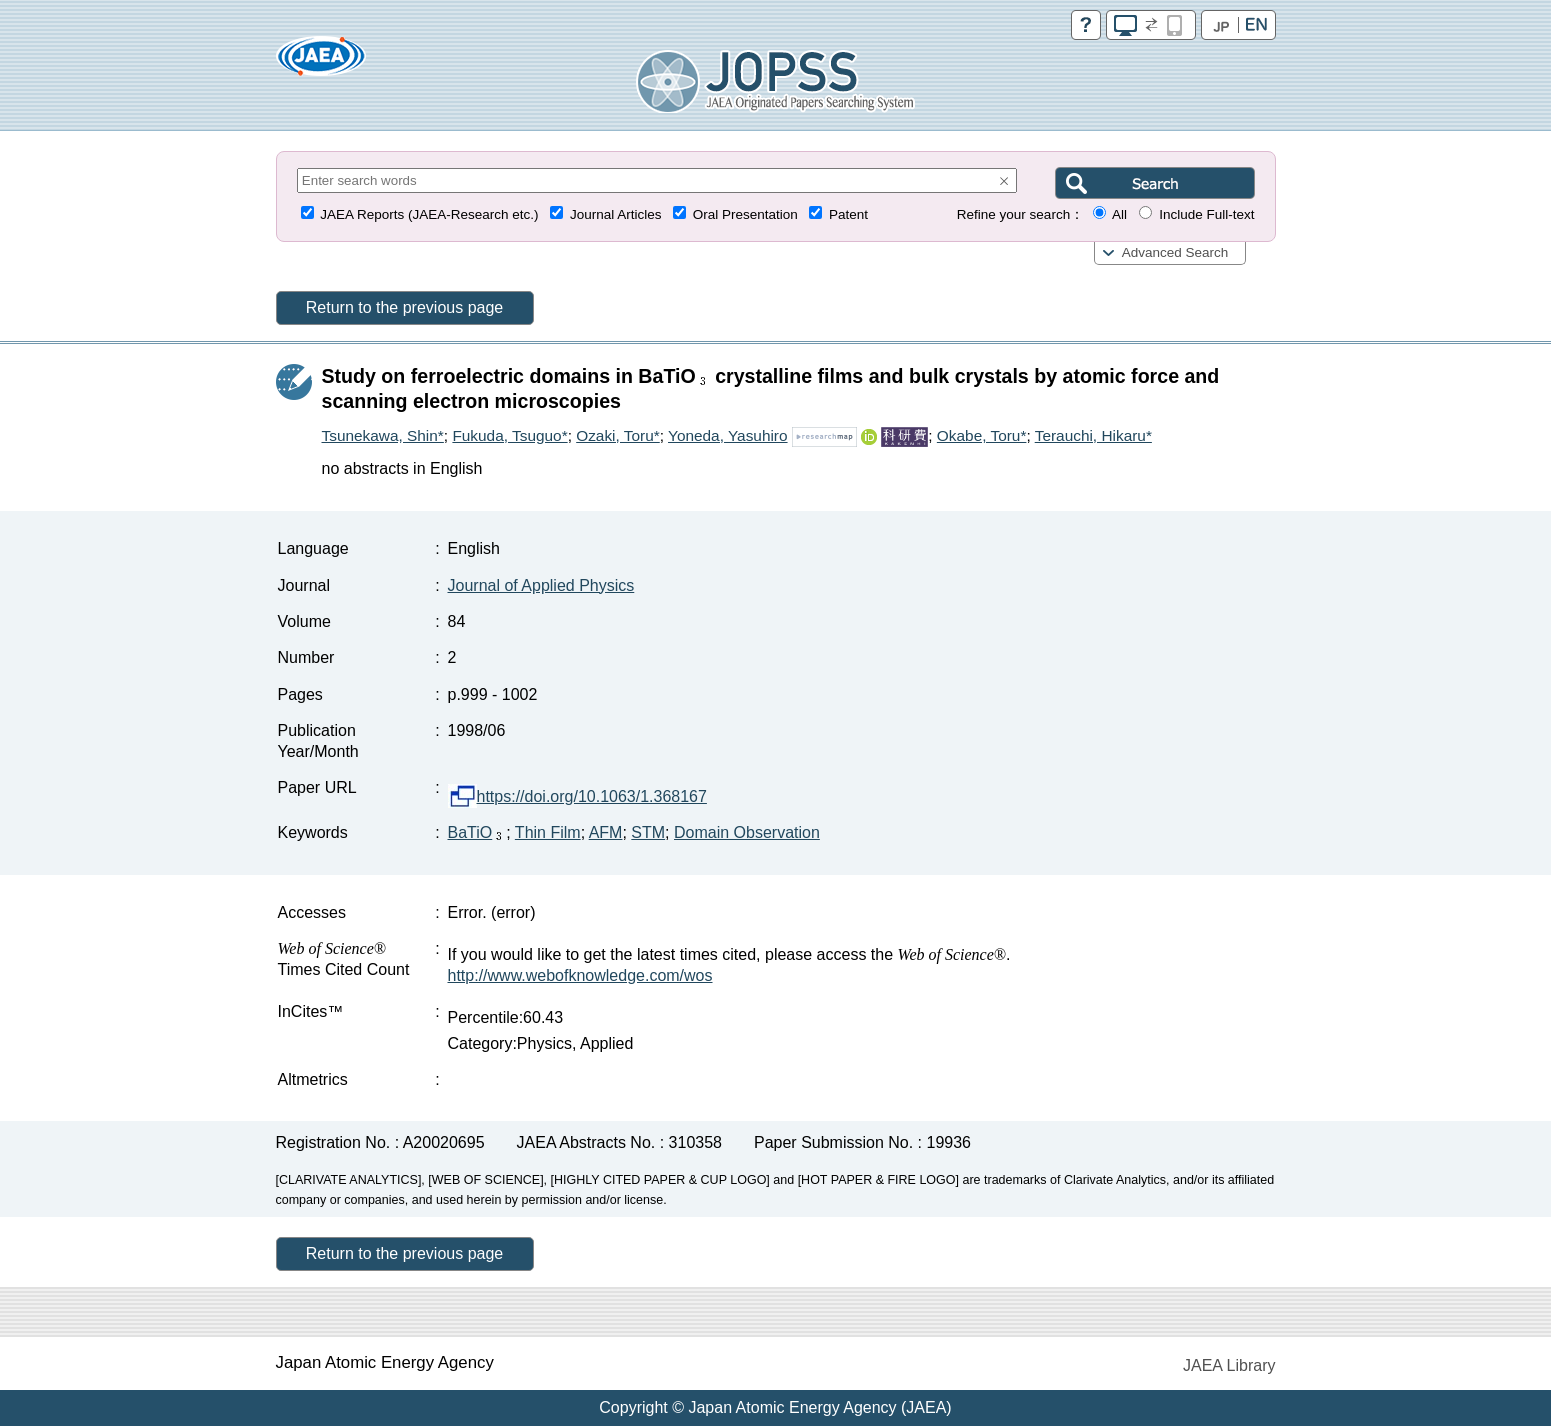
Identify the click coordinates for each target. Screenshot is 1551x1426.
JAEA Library (1229, 1365)
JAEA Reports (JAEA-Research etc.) (429, 214)
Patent (848, 214)
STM (648, 832)
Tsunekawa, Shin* (383, 435)
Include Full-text (1206, 214)
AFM (606, 832)
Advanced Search (1175, 252)
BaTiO (477, 832)
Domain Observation (747, 832)
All (1119, 214)
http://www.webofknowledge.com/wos (580, 975)
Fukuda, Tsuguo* (509, 435)
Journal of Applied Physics (541, 585)
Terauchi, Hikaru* (1093, 435)
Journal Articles (616, 214)
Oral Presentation (745, 214)
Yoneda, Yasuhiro (728, 435)
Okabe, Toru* (982, 435)
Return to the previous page (404, 307)
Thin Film (548, 832)
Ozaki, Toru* (618, 435)
